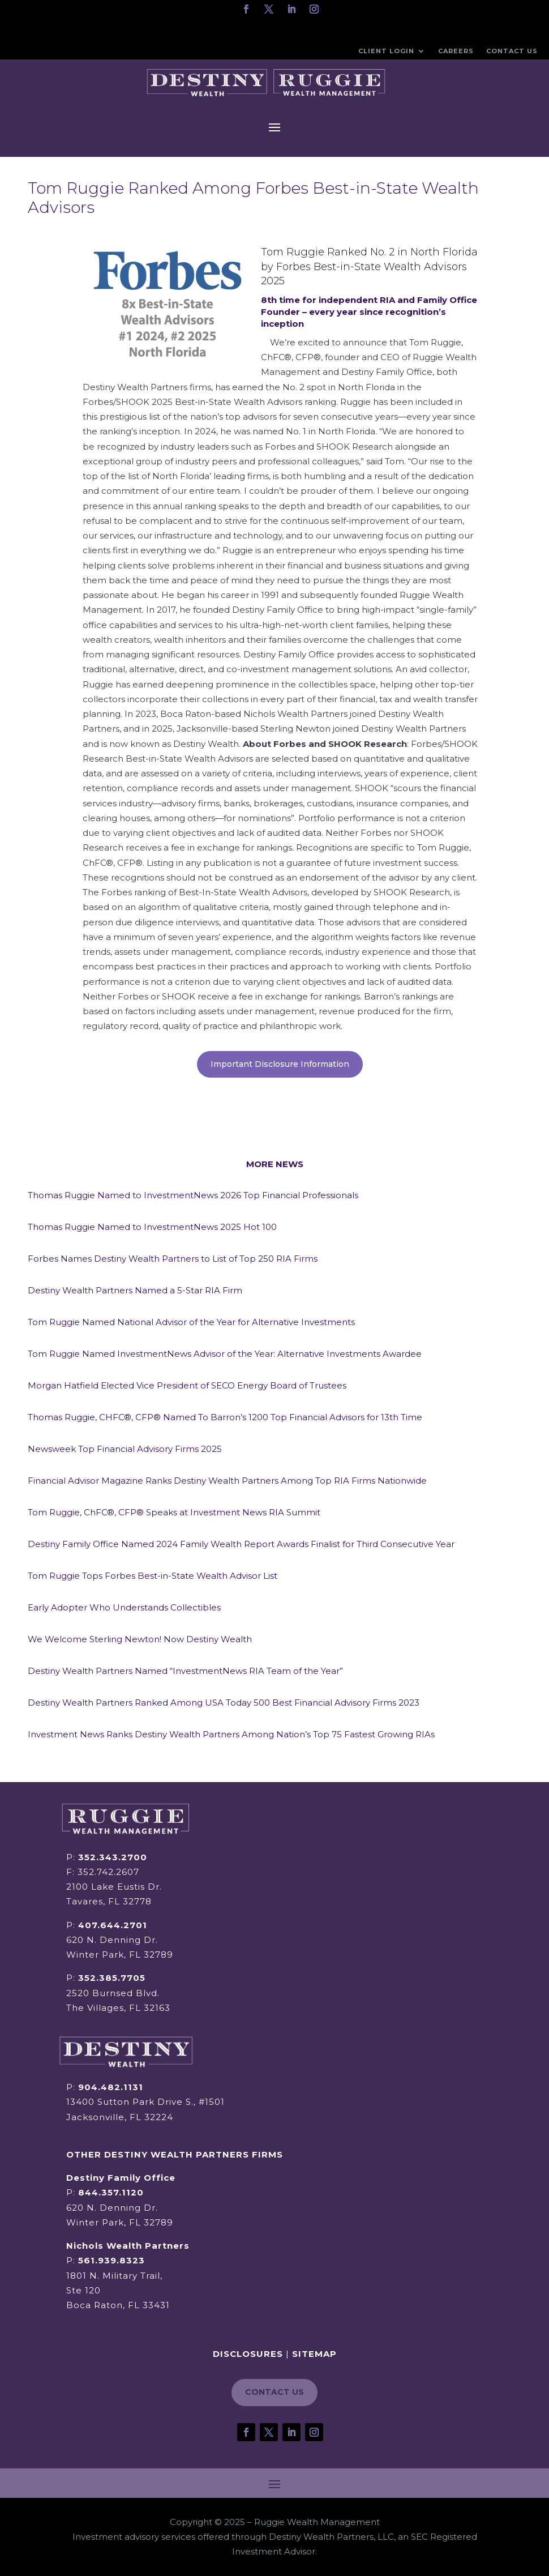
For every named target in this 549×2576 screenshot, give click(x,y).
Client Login (386, 51)
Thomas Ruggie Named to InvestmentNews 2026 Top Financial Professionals (193, 1195)
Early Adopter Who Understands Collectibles (124, 1607)
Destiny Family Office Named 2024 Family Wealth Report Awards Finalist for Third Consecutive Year (241, 1544)
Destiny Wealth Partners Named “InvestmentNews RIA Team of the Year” (185, 1670)
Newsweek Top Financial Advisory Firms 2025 (125, 1448)
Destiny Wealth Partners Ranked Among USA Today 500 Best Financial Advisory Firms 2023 (223, 1702)
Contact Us (512, 51)
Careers (456, 51)
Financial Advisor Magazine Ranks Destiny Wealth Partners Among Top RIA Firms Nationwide (227, 1480)
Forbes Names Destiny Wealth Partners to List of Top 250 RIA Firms (173, 1258)
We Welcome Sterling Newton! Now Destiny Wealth (140, 1639)
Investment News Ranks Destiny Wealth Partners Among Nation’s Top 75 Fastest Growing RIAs (231, 1734)
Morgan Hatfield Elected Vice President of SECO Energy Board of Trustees (187, 1385)
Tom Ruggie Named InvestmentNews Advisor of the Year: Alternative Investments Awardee (225, 1353)
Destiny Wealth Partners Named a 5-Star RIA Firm (135, 1290)
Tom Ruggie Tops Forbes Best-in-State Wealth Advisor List (152, 1575)
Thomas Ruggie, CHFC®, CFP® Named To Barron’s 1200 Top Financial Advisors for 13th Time (225, 1417)
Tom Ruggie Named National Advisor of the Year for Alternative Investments (191, 1322)
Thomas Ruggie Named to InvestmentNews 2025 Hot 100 (152, 1226)
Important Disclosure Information (280, 1064)
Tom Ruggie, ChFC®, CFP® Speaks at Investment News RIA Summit (174, 1512)
